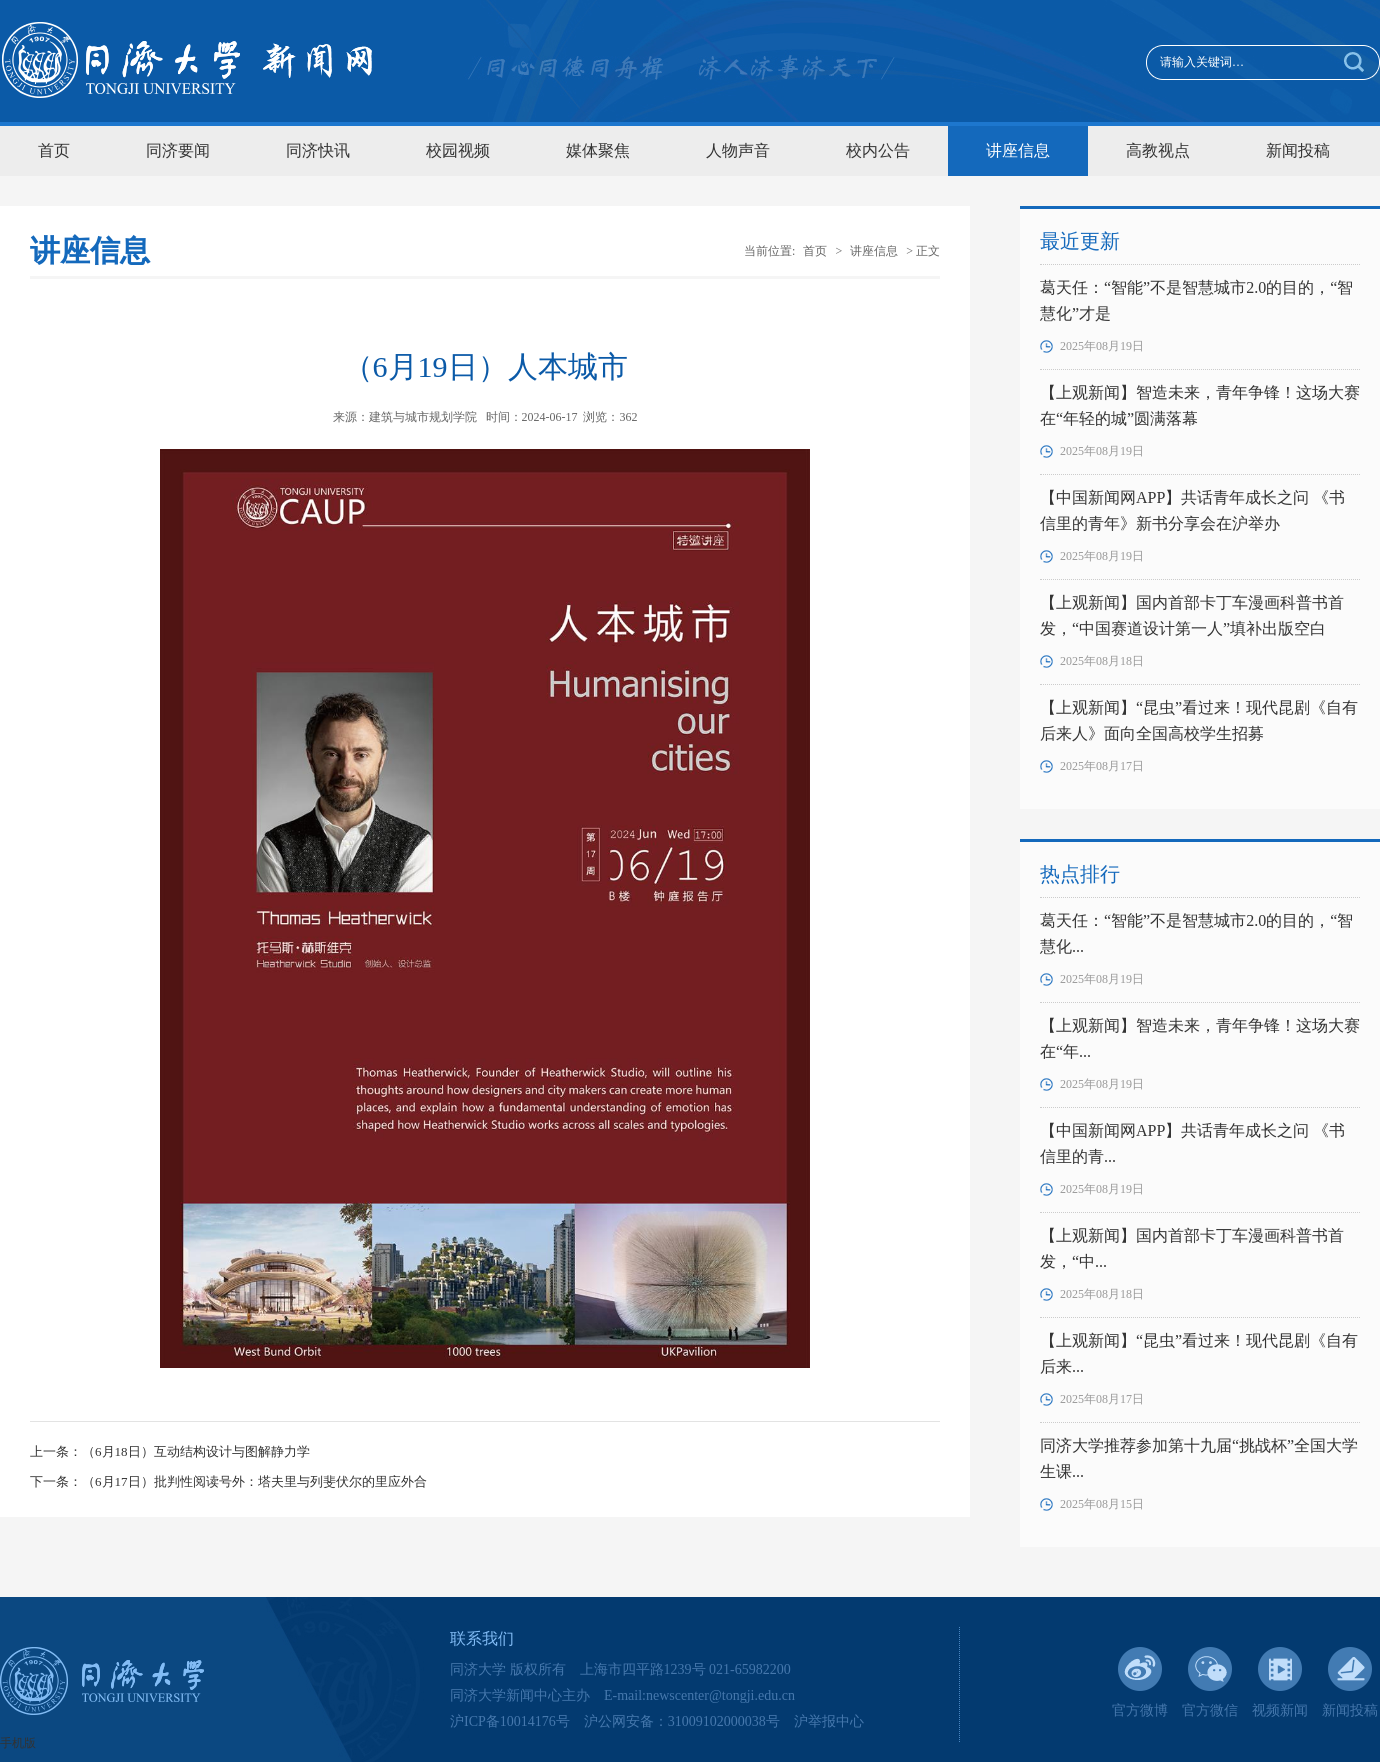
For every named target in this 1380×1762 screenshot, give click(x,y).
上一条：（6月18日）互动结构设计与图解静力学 (170, 1451)
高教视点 (1158, 150)
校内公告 (878, 150)
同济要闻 (178, 150)
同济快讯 (318, 150)
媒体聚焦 (598, 150)
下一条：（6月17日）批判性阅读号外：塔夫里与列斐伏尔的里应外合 (228, 1481)
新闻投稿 (1298, 150)
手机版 (18, 1743)
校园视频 (458, 150)
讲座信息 (1018, 150)
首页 (54, 150)
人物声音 (738, 150)
